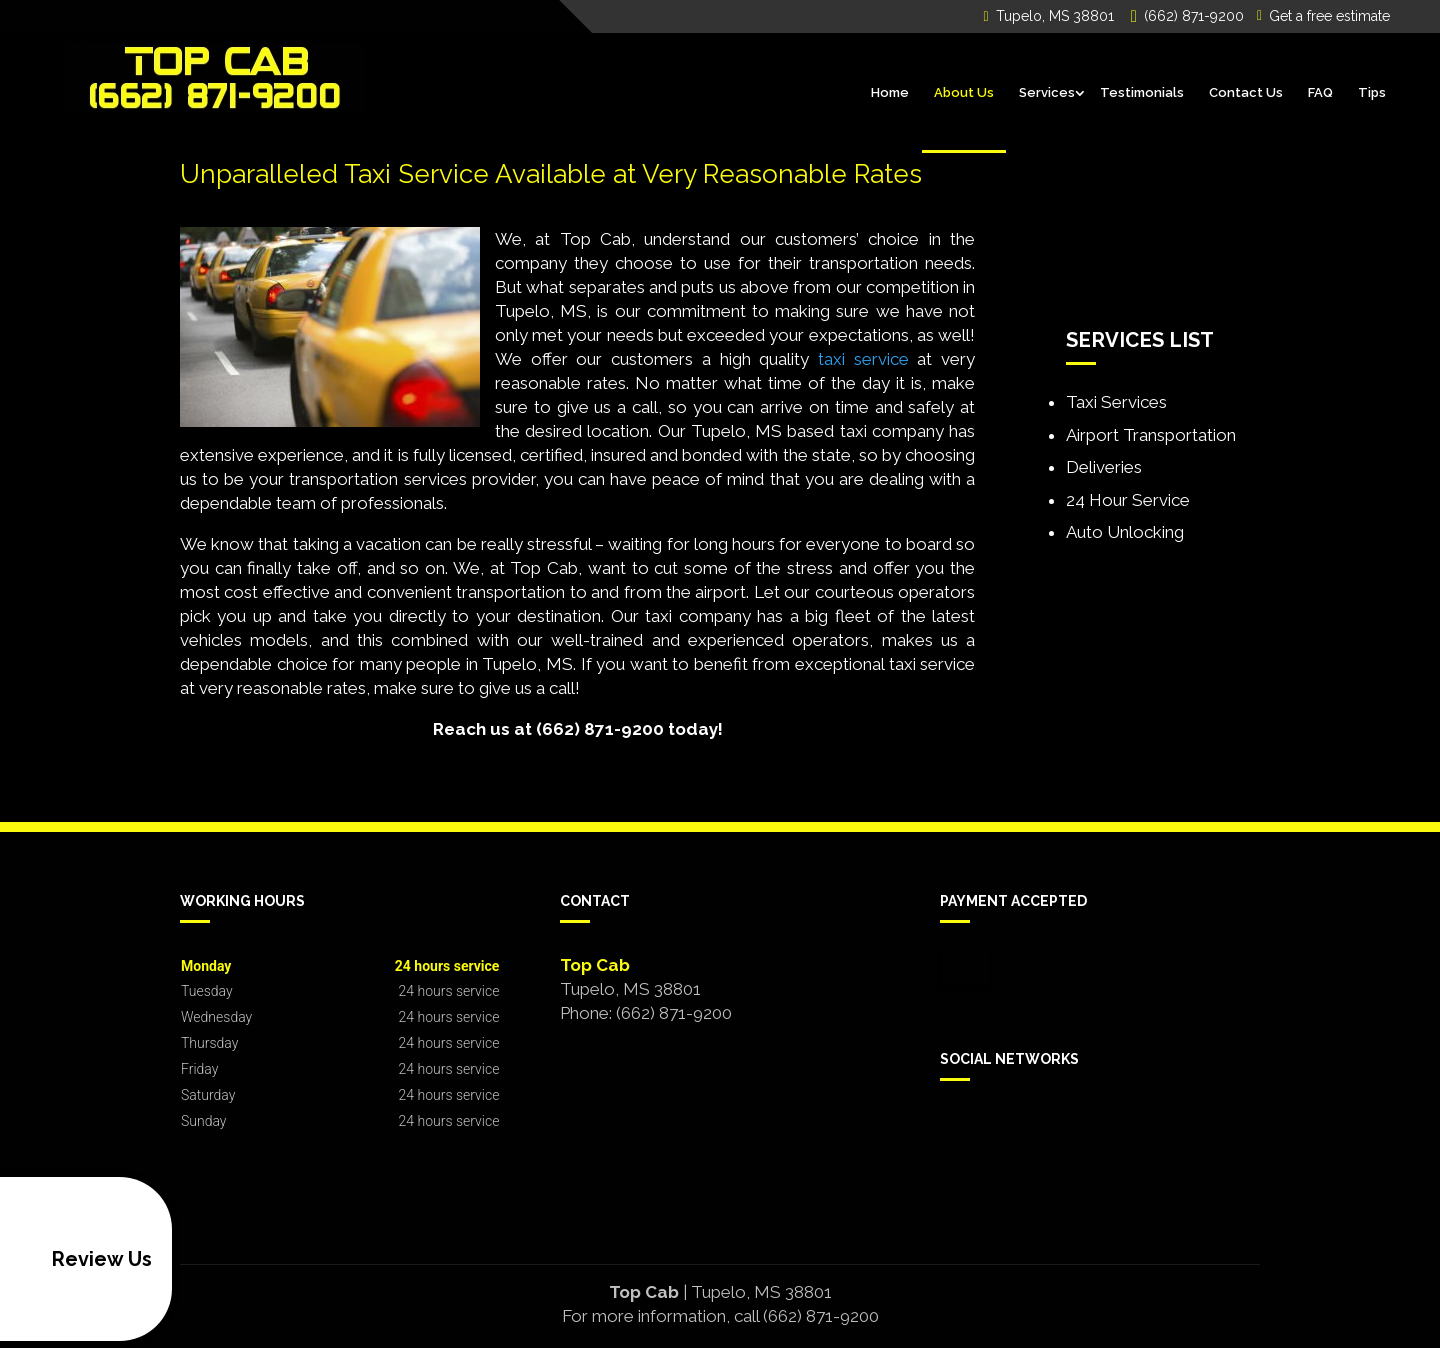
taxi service (863, 359)
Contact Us (1246, 92)
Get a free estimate (1323, 16)
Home (890, 92)
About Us (964, 92)
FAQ (1320, 92)
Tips (1372, 92)
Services (1047, 92)
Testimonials (1142, 92)
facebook (956, 1127)
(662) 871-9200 (1191, 16)
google (994, 1127)
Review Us (80, 1259)
